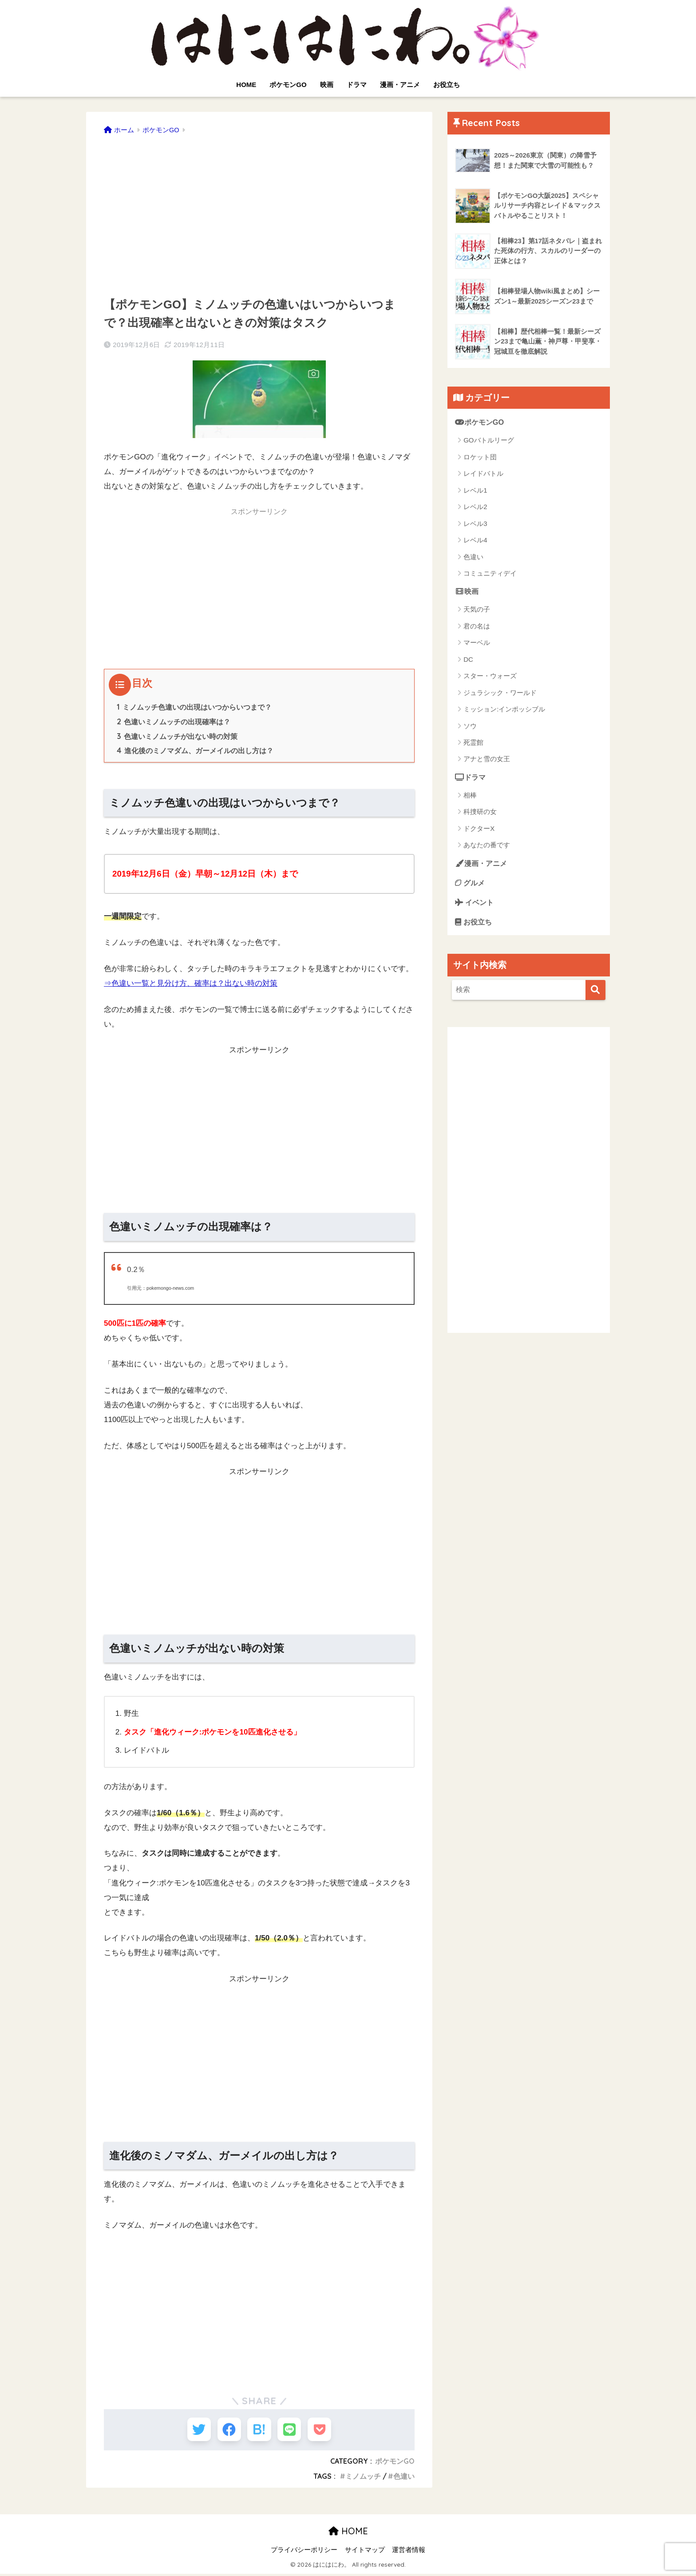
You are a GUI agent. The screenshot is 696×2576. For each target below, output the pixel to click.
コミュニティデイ (490, 573)
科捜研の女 (480, 812)
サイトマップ (365, 2552)
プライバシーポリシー (304, 2552)
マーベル (476, 643)
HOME (246, 84)
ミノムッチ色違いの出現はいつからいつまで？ (194, 707)
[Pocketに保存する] (324, 2430)
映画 (326, 84)
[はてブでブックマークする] (259, 2430)
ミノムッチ (363, 2478)
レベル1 (475, 490)
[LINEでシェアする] (292, 2430)
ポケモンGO (287, 84)
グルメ (470, 883)
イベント (475, 903)
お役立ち (446, 84)
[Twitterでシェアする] (194, 2430)
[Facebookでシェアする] (226, 2430)
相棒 (470, 796)
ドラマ (357, 84)
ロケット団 (480, 457)
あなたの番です (486, 845)
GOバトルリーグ (488, 440)
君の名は (476, 626)
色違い (404, 2478)
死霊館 (473, 743)
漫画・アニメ (400, 84)
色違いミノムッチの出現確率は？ (174, 722)
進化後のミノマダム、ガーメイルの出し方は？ (195, 751)
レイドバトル (483, 474)
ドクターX (478, 829)
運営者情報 (408, 2552)
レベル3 (475, 523)
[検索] (595, 992)
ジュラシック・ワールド (500, 693)
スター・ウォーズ (490, 676)
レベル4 (475, 540)
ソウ (470, 726)
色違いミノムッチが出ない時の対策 (177, 736)
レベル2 (475, 507)
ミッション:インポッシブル (504, 709)
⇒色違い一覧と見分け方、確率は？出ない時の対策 (190, 983)
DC (468, 660)
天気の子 (476, 610)
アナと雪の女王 (486, 759)
